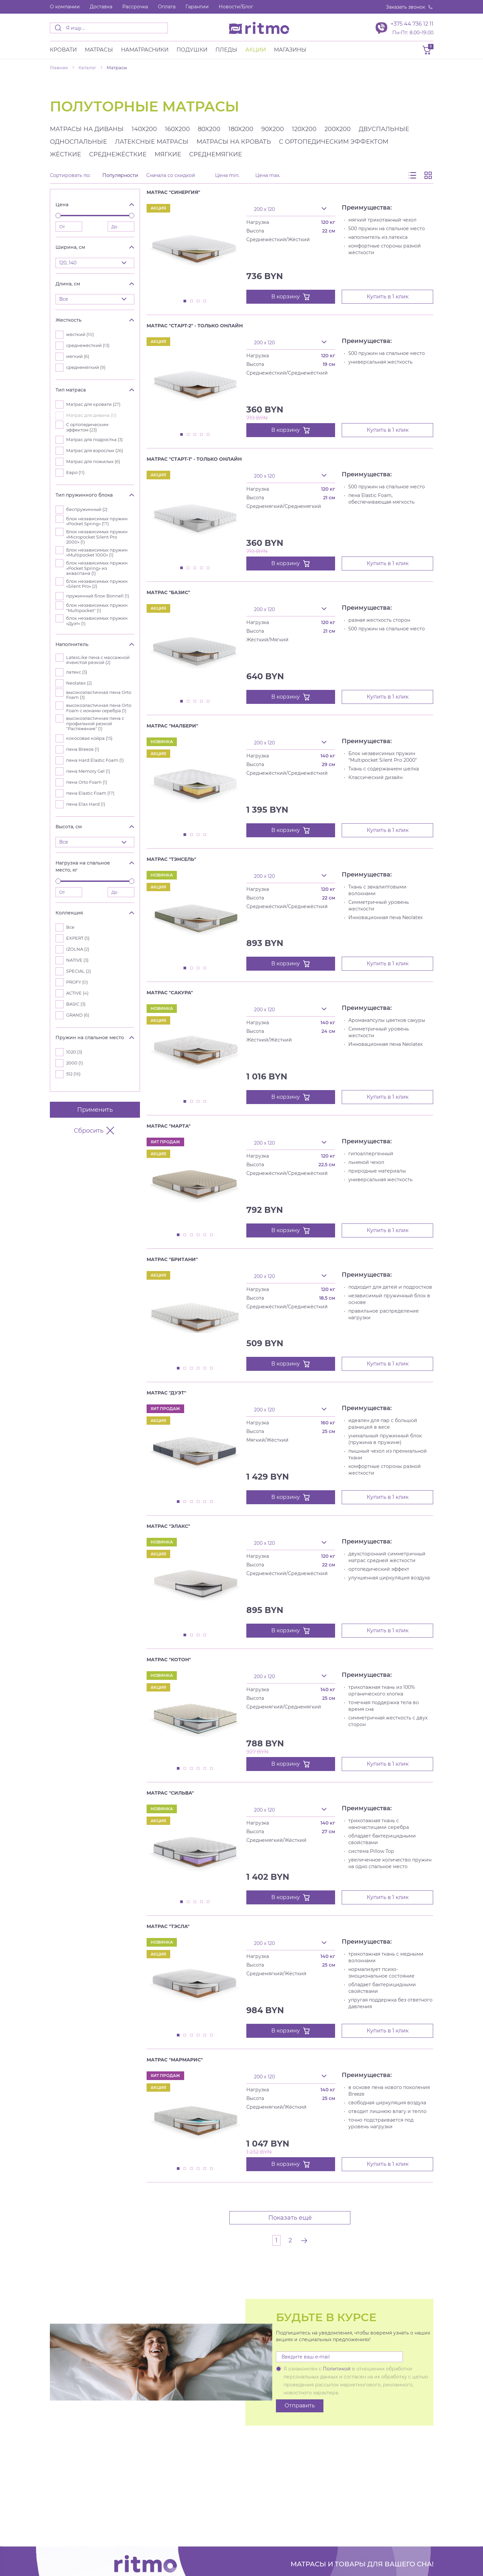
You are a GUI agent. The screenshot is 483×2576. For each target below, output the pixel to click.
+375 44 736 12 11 (412, 24)
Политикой (337, 2369)
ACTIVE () (77, 993)
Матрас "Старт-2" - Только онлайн (195, 326)
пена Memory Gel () (88, 771)
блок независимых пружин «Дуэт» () (97, 621)
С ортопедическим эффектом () (87, 427)
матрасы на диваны (87, 129)
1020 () (74, 1051)
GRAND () (77, 1015)
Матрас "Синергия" (173, 192)
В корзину (290, 297)
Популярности (120, 175)
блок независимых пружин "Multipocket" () (97, 608)
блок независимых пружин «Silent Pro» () (97, 584)
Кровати (63, 50)
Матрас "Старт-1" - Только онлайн (194, 459)
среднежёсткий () (87, 345)
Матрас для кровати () (93, 404)
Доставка (101, 7)
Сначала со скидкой (170, 175)
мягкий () (77, 356)
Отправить (300, 2405)
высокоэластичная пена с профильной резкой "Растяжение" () (95, 723)
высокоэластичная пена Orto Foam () (98, 695)
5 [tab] (208, 434)
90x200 (272, 129)
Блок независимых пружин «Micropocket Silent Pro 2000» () (97, 537)
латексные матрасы (151, 141)
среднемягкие (215, 154)
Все (70, 927)
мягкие (168, 154)
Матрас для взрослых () (94, 450)
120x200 (304, 129)
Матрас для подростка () (94, 439)
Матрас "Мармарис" (175, 2060)
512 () (73, 1073)
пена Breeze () (82, 749)
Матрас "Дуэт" (166, 1393)
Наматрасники (145, 50)
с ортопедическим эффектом (333, 141)
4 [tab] (205, 301)
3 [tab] (198, 301)
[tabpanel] (194, 249)
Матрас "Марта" (168, 1126)
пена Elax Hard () (85, 804)
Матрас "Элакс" (168, 1526)
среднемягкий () (85, 367)
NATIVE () (77, 960)
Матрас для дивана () (91, 415)
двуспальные (384, 129)
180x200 (240, 129)
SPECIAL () (78, 971)
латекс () (76, 672)
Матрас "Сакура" (170, 993)
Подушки (192, 50)
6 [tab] (211, 1235)
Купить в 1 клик (388, 296)
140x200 (144, 129)
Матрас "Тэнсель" (171, 859)
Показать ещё (290, 2217)
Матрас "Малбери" (172, 726)
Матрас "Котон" (169, 1660)
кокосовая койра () (89, 738)
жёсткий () (80, 334)
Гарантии (197, 7)
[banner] (259, 28)
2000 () (74, 1062)
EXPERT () (77, 938)
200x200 (337, 129)
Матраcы (99, 50)
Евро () (75, 472)
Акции (255, 50)
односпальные (78, 141)
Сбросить (95, 1130)
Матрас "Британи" (172, 1259)
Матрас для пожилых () (93, 461)
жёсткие (65, 154)
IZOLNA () (77, 949)
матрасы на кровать (233, 141)
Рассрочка (135, 7)
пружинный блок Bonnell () (97, 595)
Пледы (226, 50)
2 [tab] (191, 301)
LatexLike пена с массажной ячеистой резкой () (98, 660)
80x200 (209, 129)
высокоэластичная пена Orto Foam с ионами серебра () (98, 708)
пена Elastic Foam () (90, 793)
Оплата (167, 7)
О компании (65, 7)
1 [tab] (185, 301)
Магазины (290, 50)
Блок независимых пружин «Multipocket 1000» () (97, 553)
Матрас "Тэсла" (168, 1926)
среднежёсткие (118, 154)
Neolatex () (79, 683)
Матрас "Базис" (168, 592)
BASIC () (75, 1004)
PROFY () (77, 982)
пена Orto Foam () (86, 782)
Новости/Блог (236, 7)
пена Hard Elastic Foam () (95, 760)
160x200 (177, 129)
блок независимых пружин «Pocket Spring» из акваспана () (97, 568)
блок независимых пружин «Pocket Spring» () (97, 521)
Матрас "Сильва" (170, 1793)
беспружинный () (86, 509)
